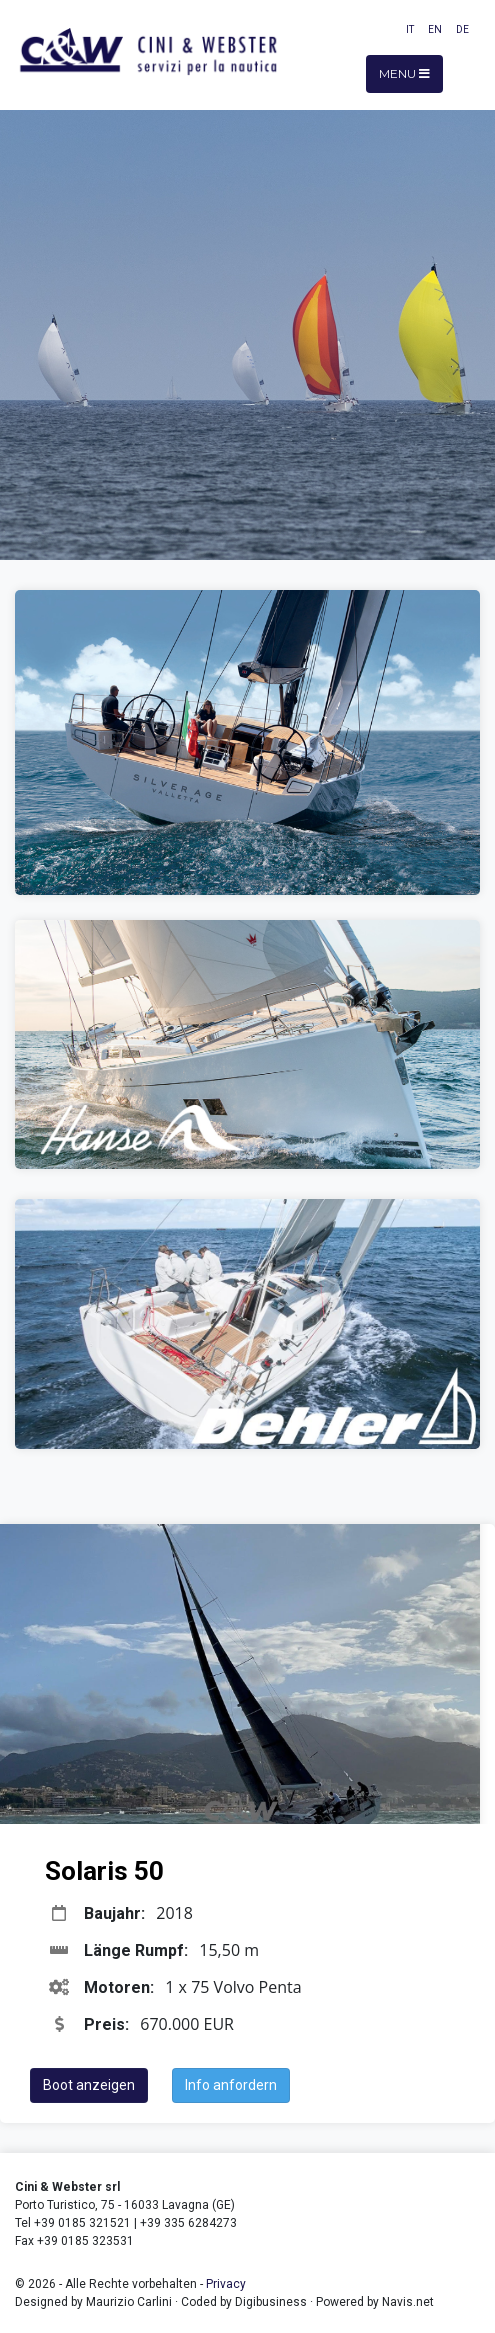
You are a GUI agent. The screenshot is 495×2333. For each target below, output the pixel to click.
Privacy (226, 2284)
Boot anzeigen (89, 2085)
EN (435, 29)
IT (410, 29)
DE (462, 29)
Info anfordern (231, 2085)
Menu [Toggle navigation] (404, 73)
